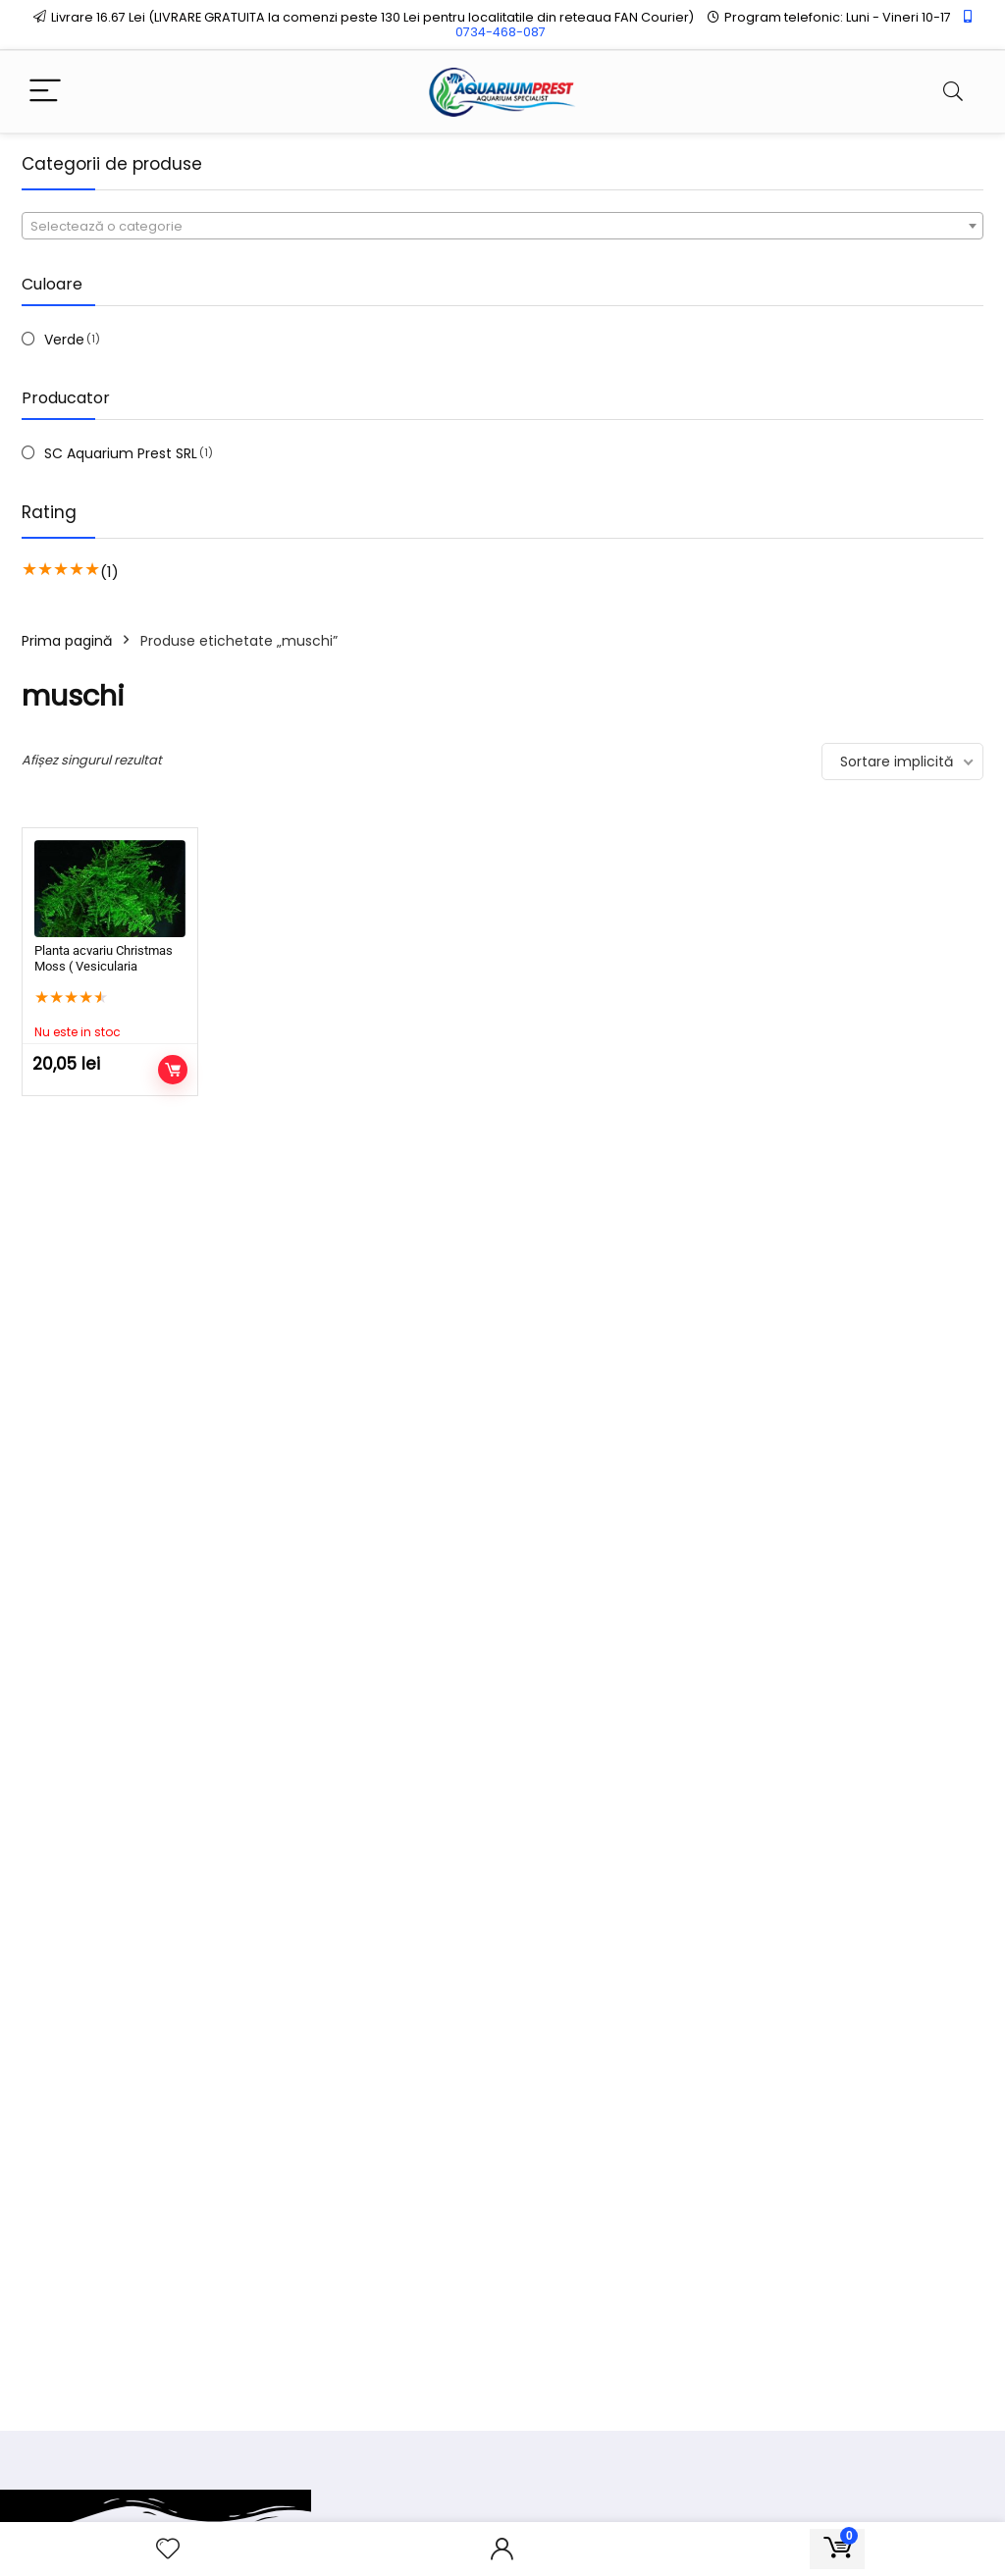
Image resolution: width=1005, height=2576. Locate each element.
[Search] (953, 92)
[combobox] (502, 225)
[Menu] (45, 92)
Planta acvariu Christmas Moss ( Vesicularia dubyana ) (103, 966)
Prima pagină (67, 641)
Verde (64, 339)
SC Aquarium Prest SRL (120, 453)
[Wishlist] (168, 2549)
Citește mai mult (173, 1069)
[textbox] (502, 226)
